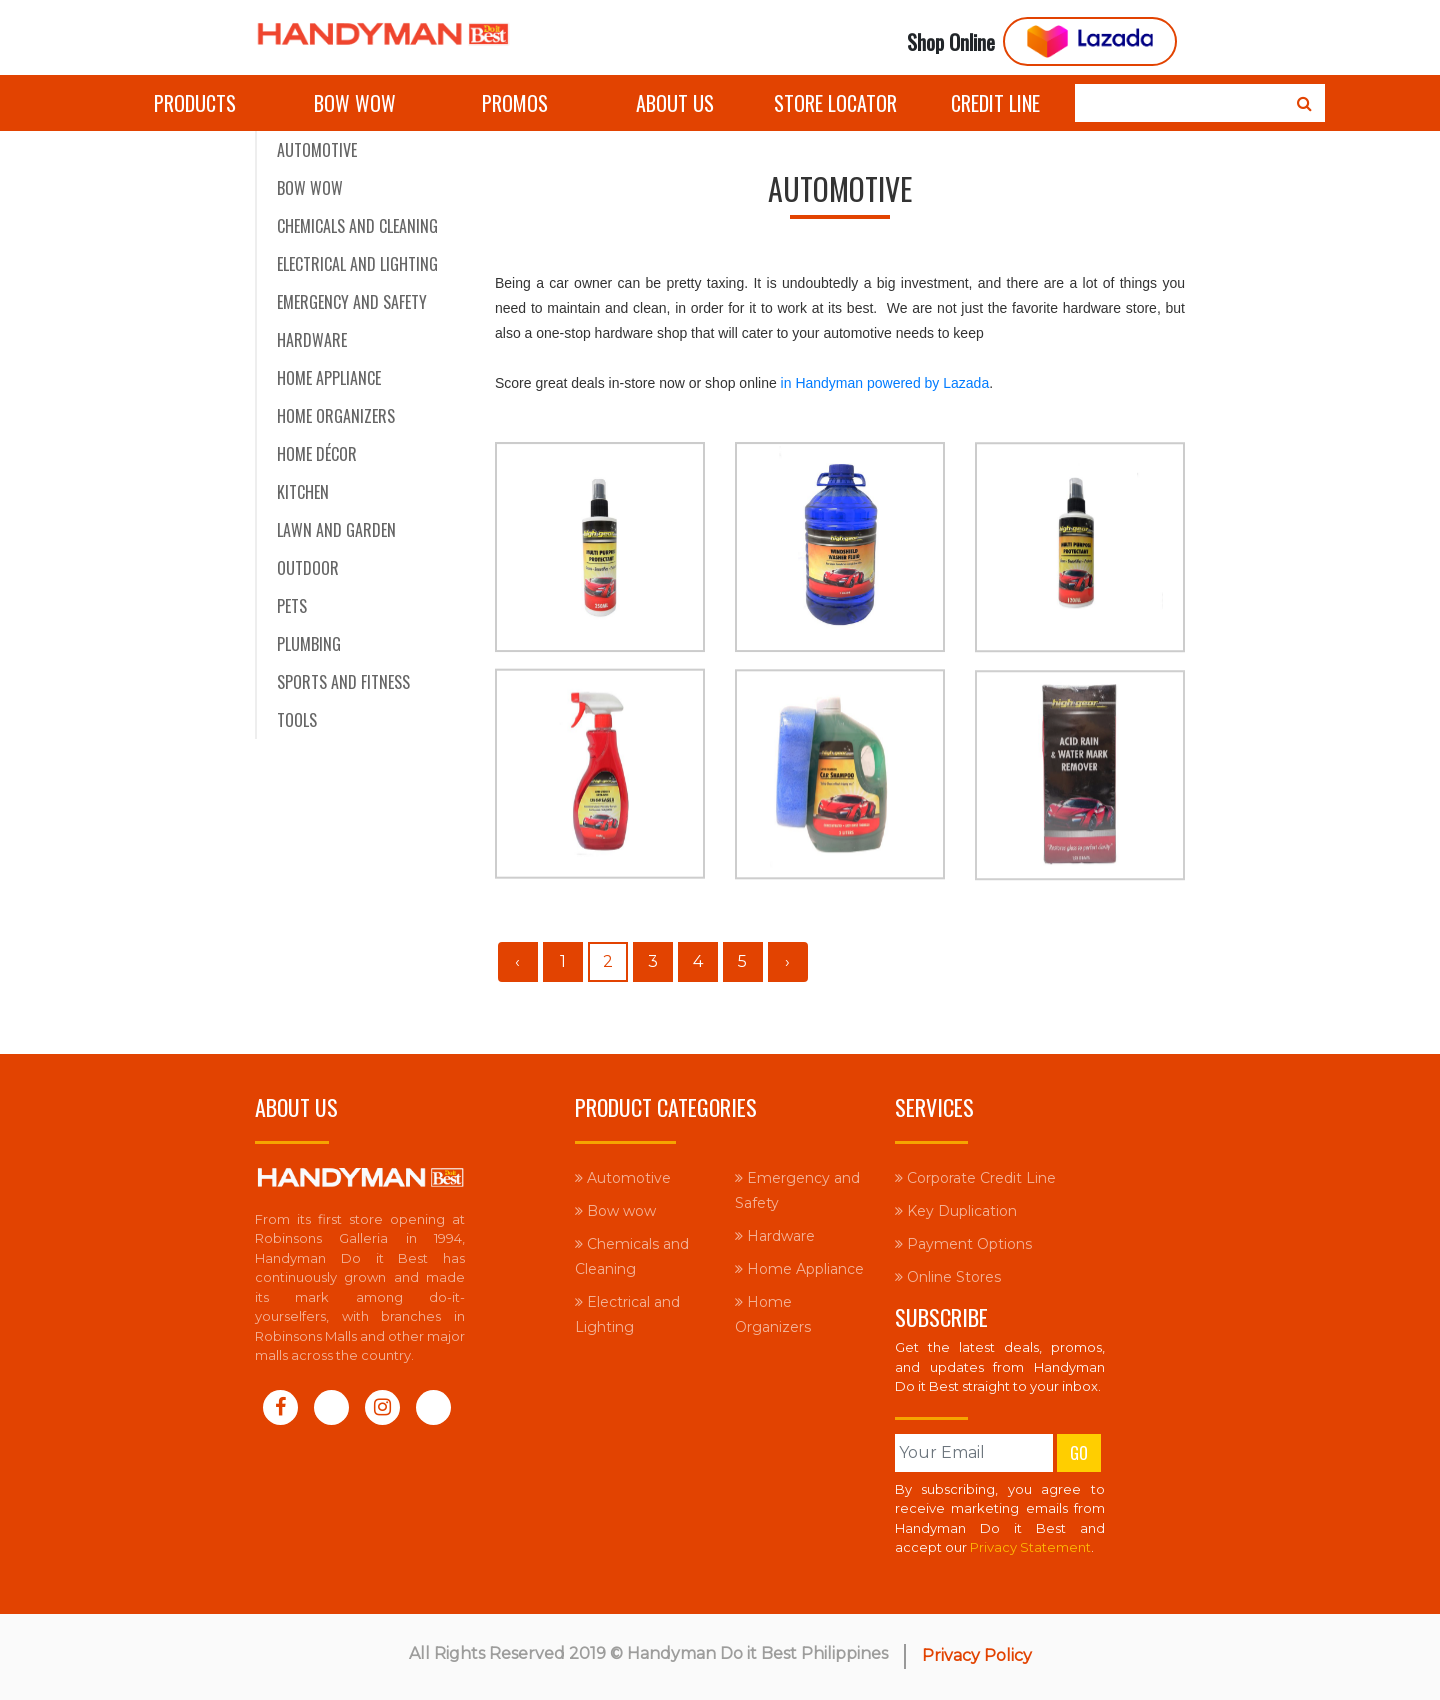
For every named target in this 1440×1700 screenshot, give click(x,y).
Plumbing (309, 644)
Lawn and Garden (336, 530)
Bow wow (355, 103)
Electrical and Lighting (357, 264)
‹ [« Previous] (517, 961)
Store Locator (835, 103)
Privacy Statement (1030, 1547)
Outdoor (308, 568)
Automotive (317, 150)
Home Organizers (336, 416)
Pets (292, 606)
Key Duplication (956, 1211)
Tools (297, 720)
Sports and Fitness (343, 682)
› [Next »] (787, 961)
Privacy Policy (977, 1655)
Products (195, 103)
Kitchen (303, 492)
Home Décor (317, 454)
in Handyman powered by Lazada (885, 383)
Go (1079, 1453)
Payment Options (963, 1244)
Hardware (312, 340)
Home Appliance (329, 378)
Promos (515, 103)
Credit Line (995, 103)
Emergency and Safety (352, 302)
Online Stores (948, 1277)
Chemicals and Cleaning (357, 226)
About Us (675, 103)
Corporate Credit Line (975, 1178)
